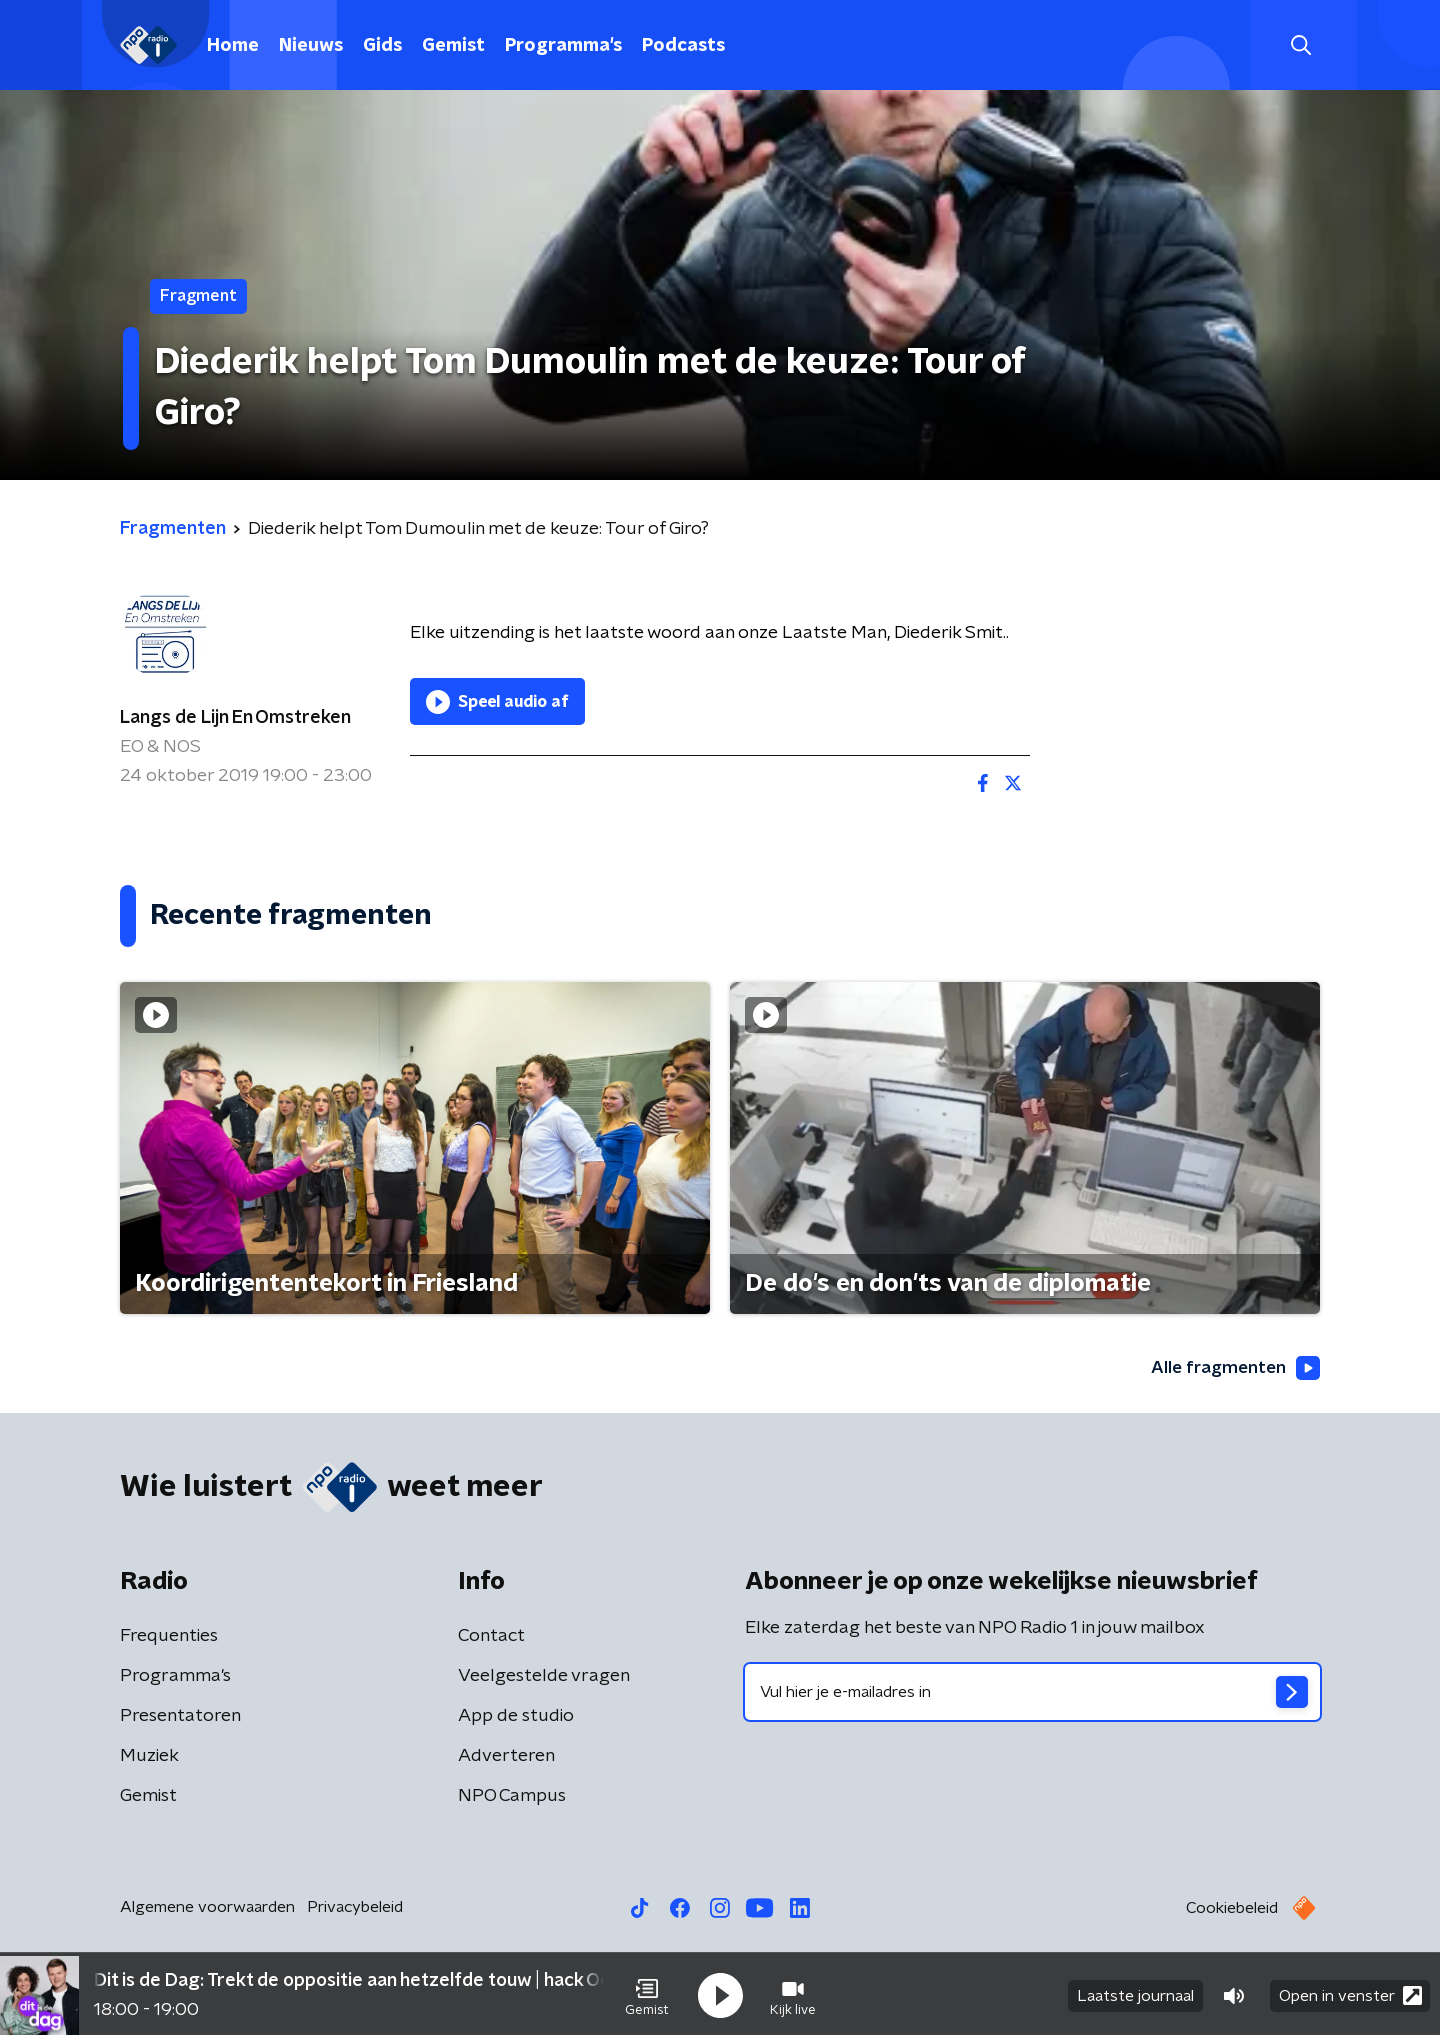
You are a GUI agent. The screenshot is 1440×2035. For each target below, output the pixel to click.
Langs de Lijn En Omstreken (235, 718)
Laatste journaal (1135, 1993)
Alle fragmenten (1233, 1368)
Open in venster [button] (1350, 1992)
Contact (491, 1637)
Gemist (453, 46)
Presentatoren (180, 1717)
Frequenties (169, 1637)
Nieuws (311, 46)
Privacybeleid (355, 1908)
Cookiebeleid (1232, 1909)
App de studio (516, 1717)
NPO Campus (512, 1797)
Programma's (563, 46)
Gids (382, 46)
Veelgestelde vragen (544, 1677)
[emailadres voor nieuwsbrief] (1032, 1693)
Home (233, 46)
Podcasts (683, 46)
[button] (647, 1993)
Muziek (149, 1757)
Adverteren (506, 1757)
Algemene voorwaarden (207, 1908)
